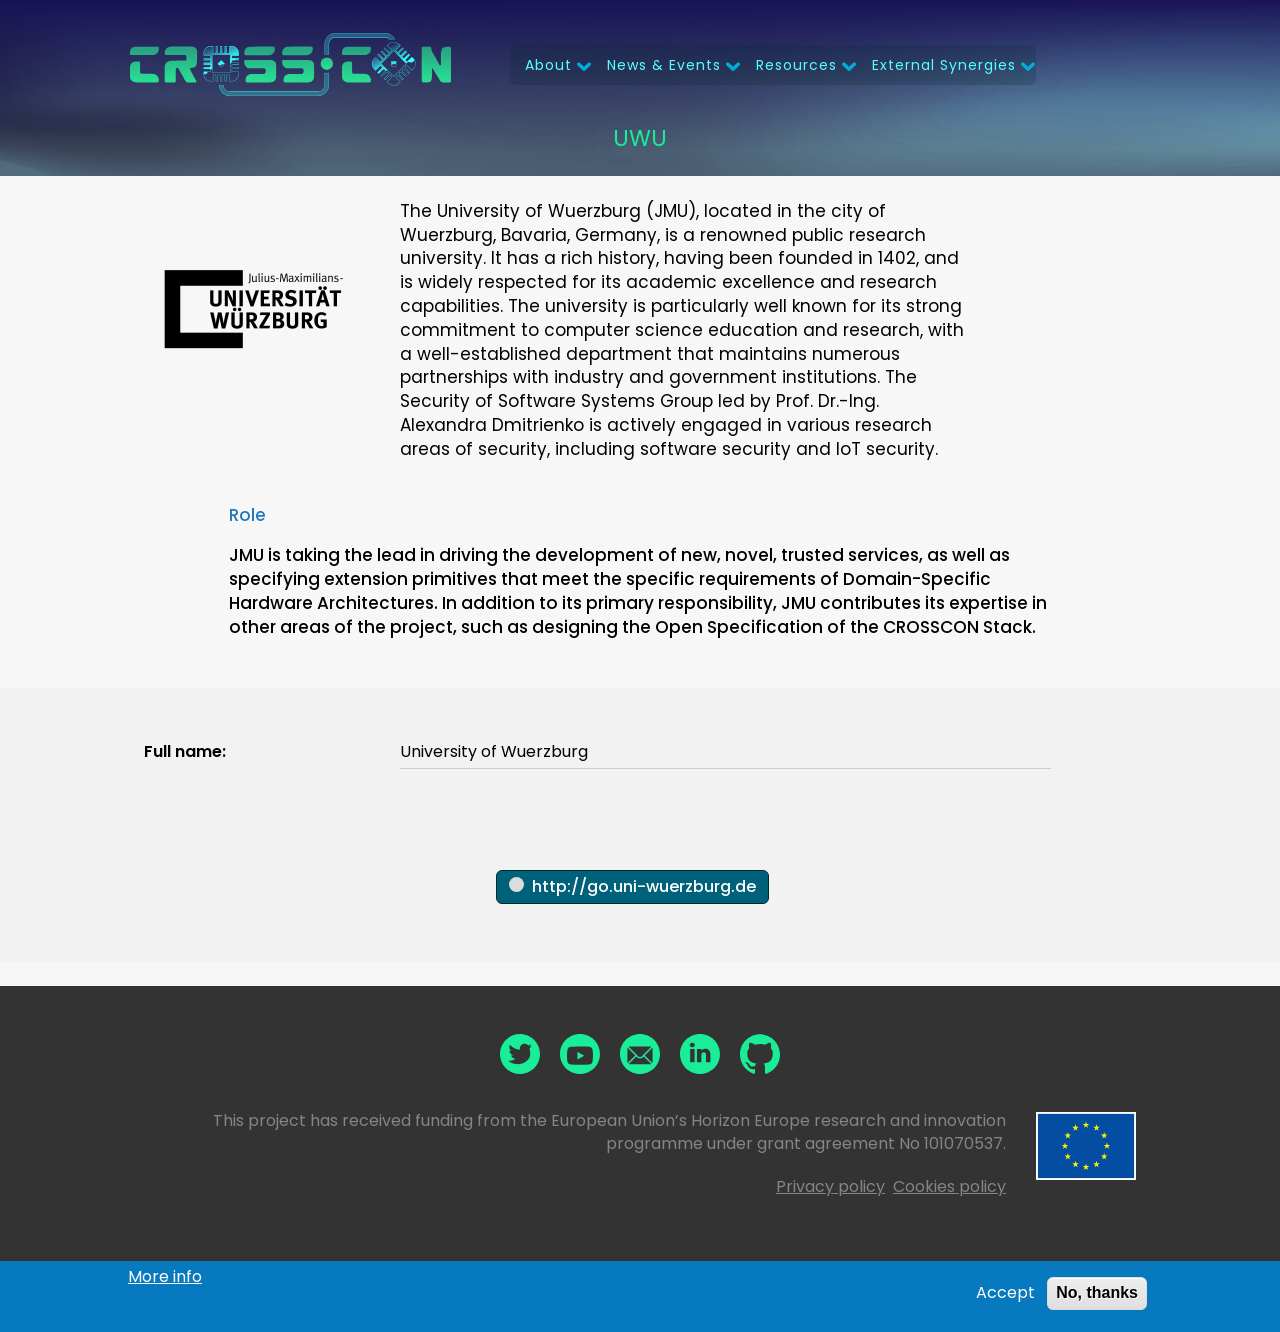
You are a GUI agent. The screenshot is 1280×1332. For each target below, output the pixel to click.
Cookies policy (949, 1186)
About (548, 65)
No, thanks (1097, 1294)
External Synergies (944, 65)
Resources (796, 65)
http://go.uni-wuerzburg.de (644, 886)
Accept (1005, 1295)
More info (165, 1279)
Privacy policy (830, 1186)
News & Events (664, 65)
